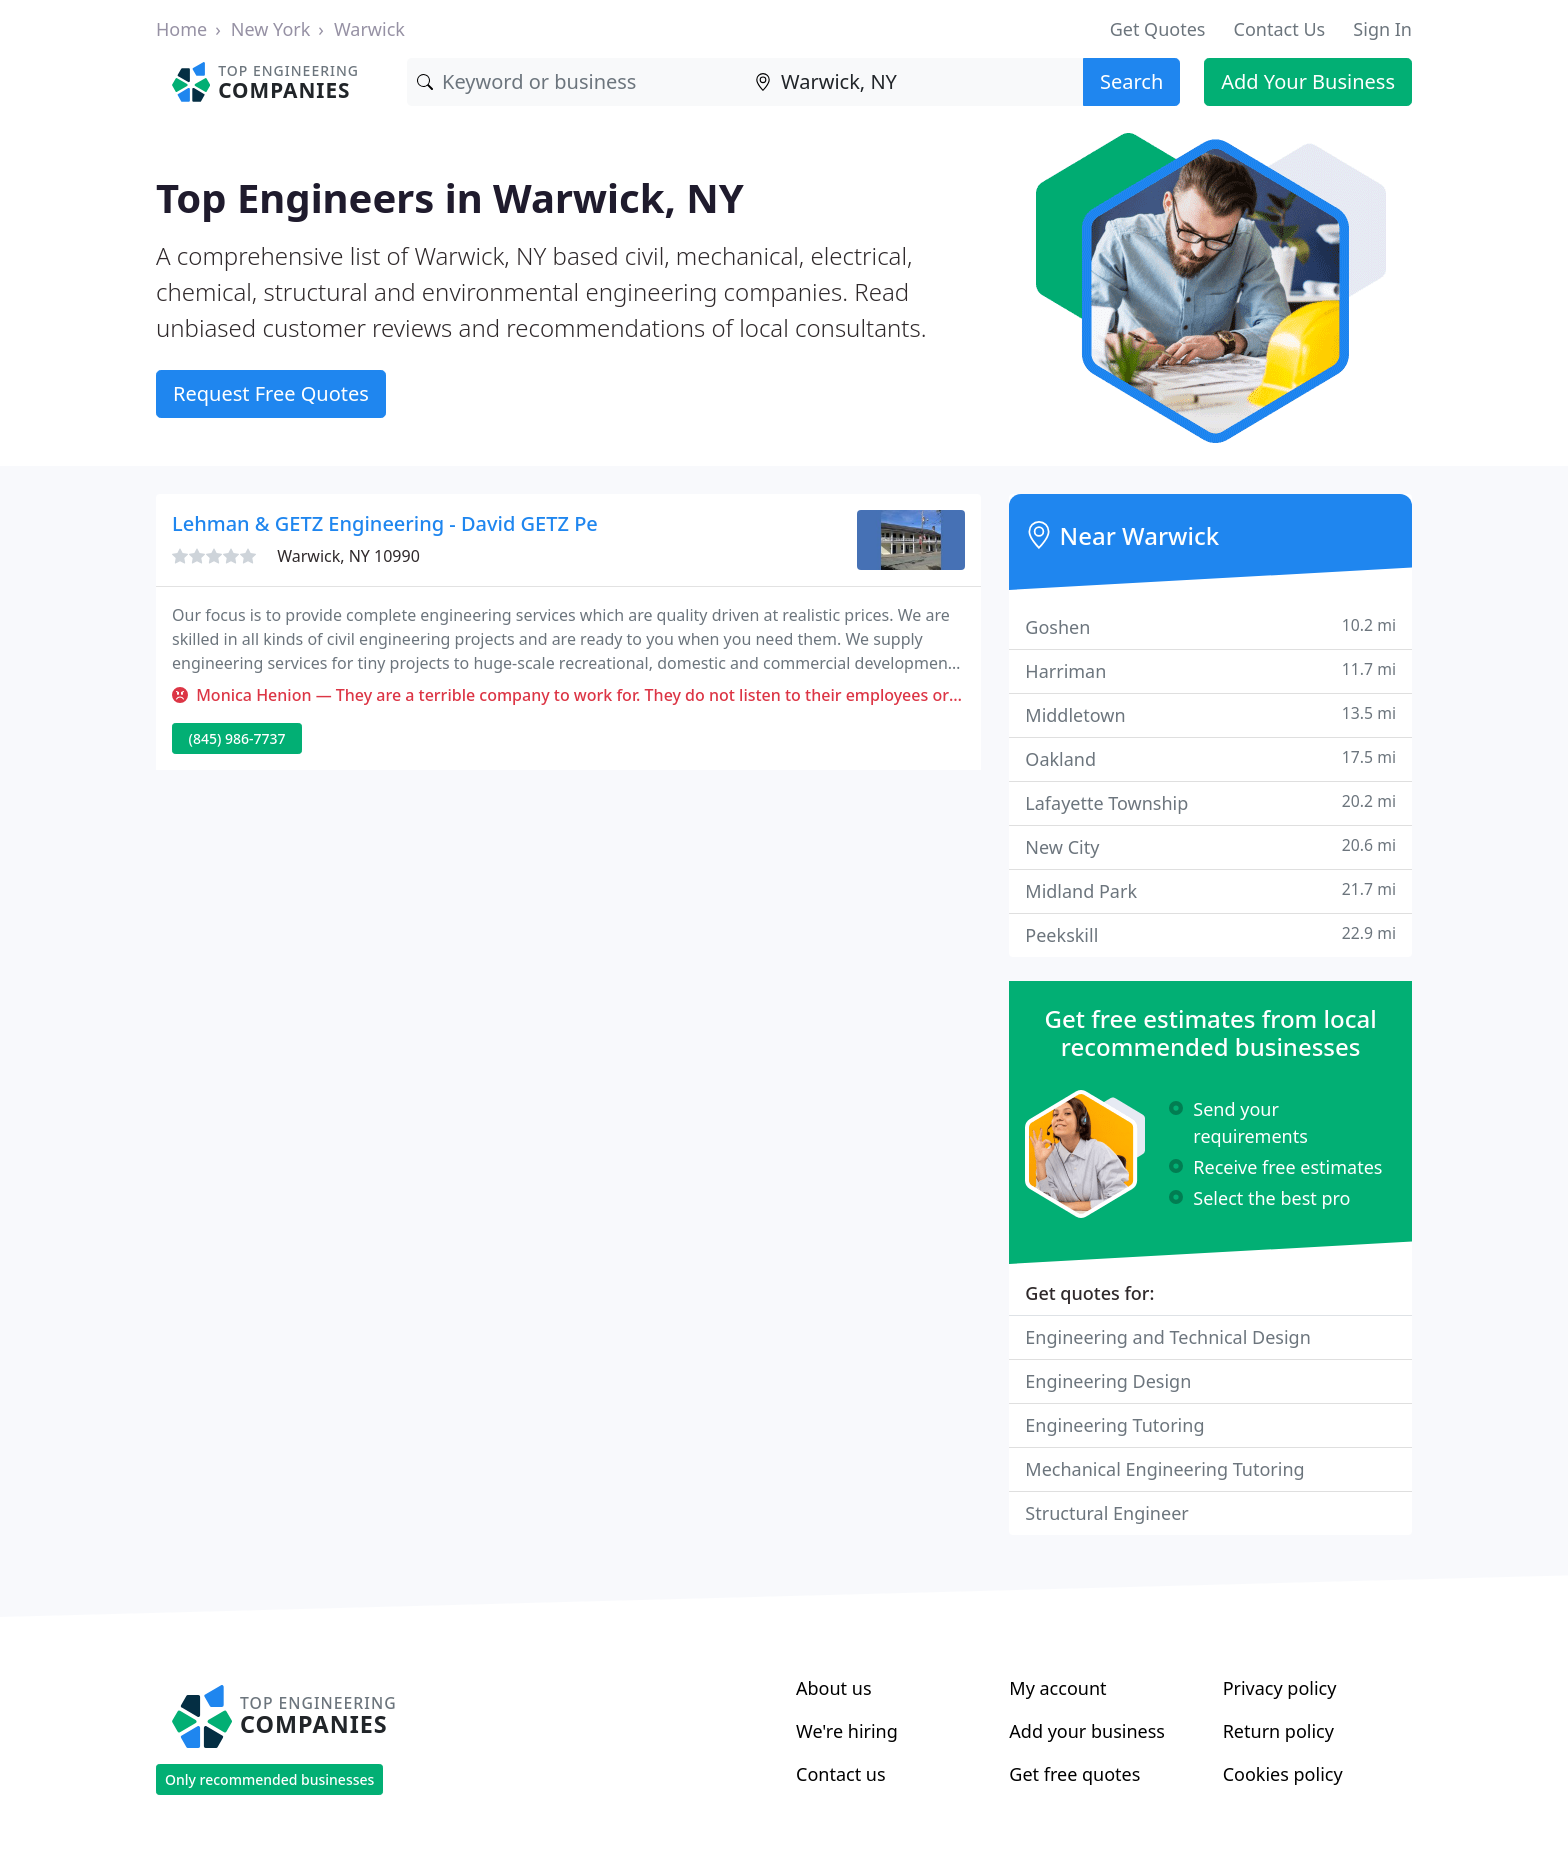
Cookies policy (1283, 1774)
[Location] (914, 82)
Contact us (841, 1774)
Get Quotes (1158, 29)
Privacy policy (1280, 1688)
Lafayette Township (1210, 802)
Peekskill (1210, 934)
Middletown (1210, 714)
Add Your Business (1308, 81)
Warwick (369, 29)
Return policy (1278, 1731)
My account (1057, 1688)
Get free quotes (1074, 1774)
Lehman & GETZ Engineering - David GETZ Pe (385, 523)
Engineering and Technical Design (1167, 1337)
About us (834, 1688)
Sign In (1382, 29)
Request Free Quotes (271, 393)
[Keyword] (576, 82)
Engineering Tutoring (1114, 1425)
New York (271, 29)
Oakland (1210, 758)
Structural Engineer (1106, 1513)
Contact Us (1280, 29)
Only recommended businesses (269, 1779)
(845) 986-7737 (237, 738)
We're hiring (847, 1731)
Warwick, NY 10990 (348, 556)
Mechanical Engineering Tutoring (1164, 1469)
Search (1131, 81)
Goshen (1210, 626)
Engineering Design (1108, 1381)
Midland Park (1210, 890)
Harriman (1210, 670)
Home (181, 29)
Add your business (1087, 1731)
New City (1210, 846)
